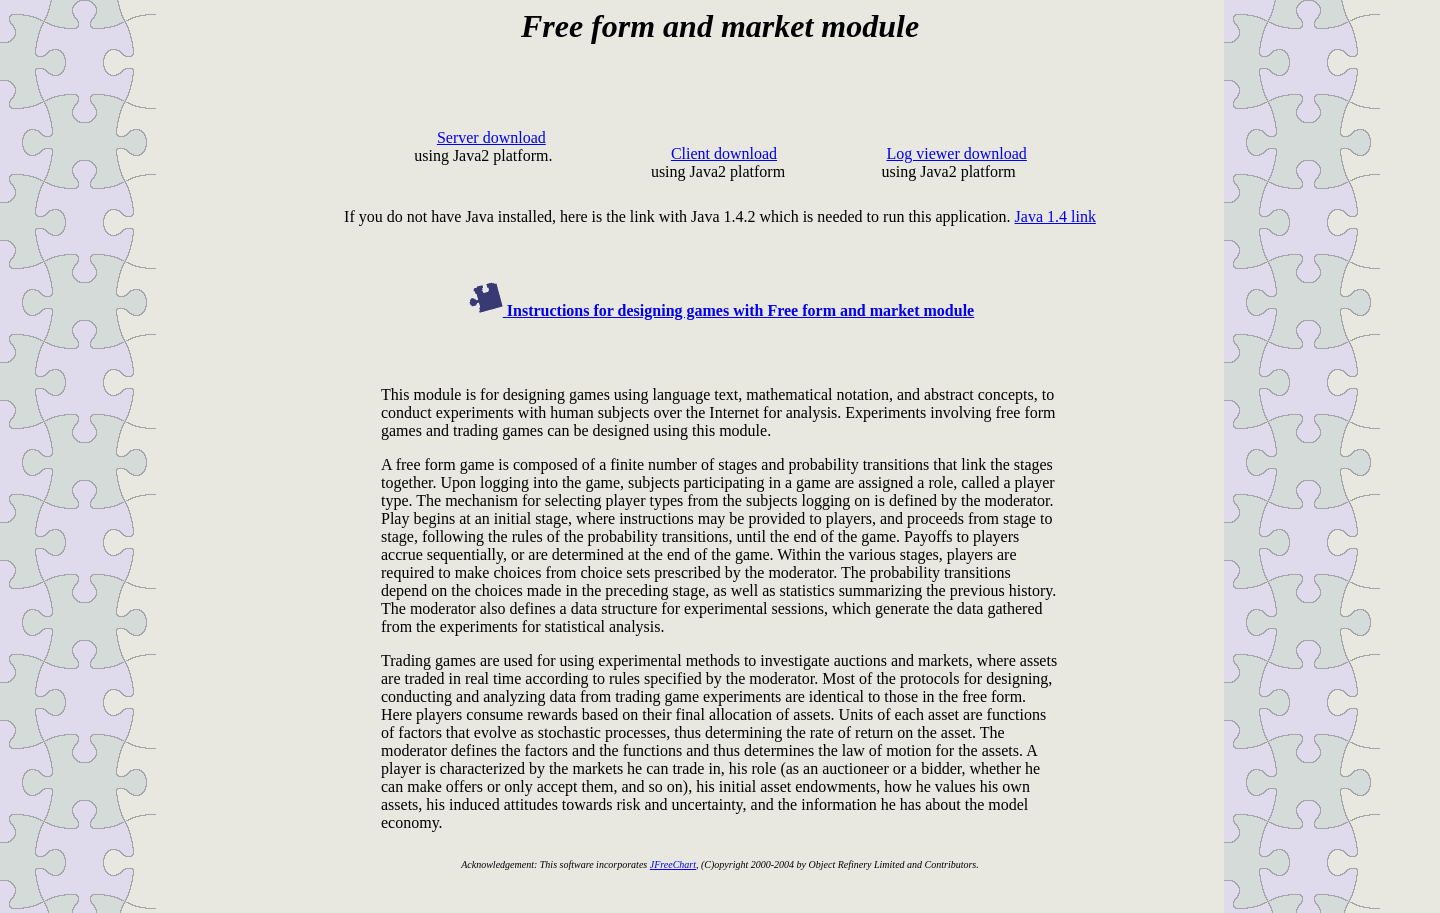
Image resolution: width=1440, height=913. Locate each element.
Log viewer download (956, 153)
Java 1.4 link (1055, 216)
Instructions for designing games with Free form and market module (720, 310)
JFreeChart (673, 864)
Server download (491, 137)
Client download (724, 153)
